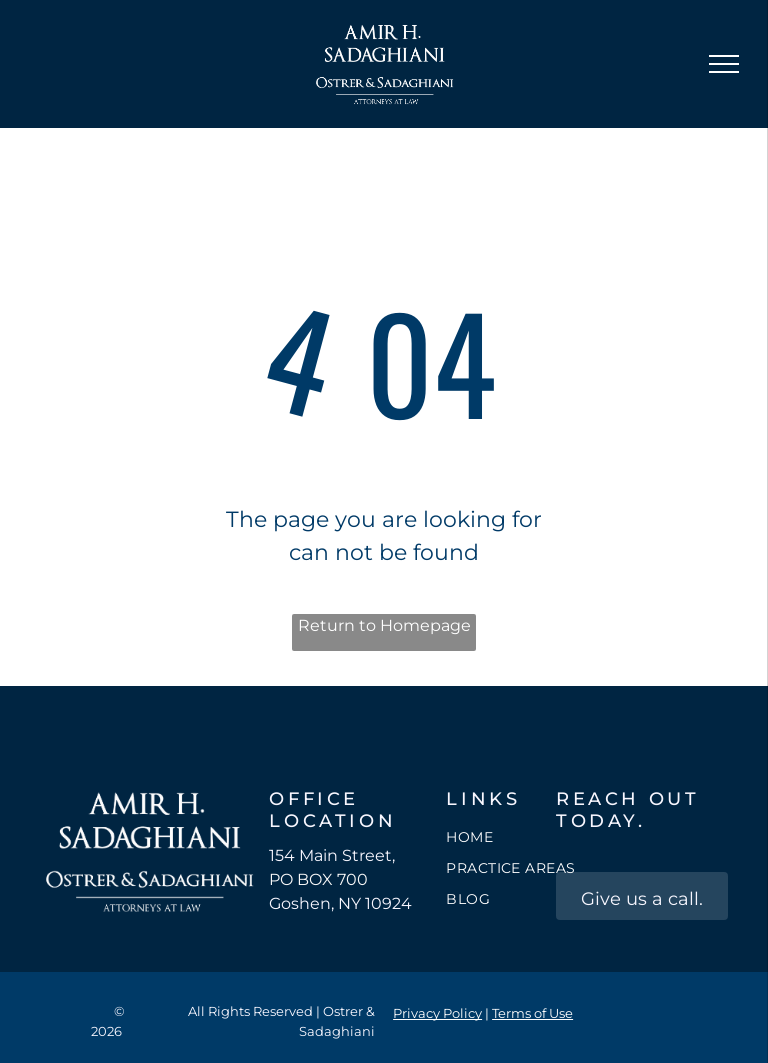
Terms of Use (532, 1013)
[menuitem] (518, 837)
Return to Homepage (384, 625)
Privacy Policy (437, 1013)
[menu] (724, 64)
